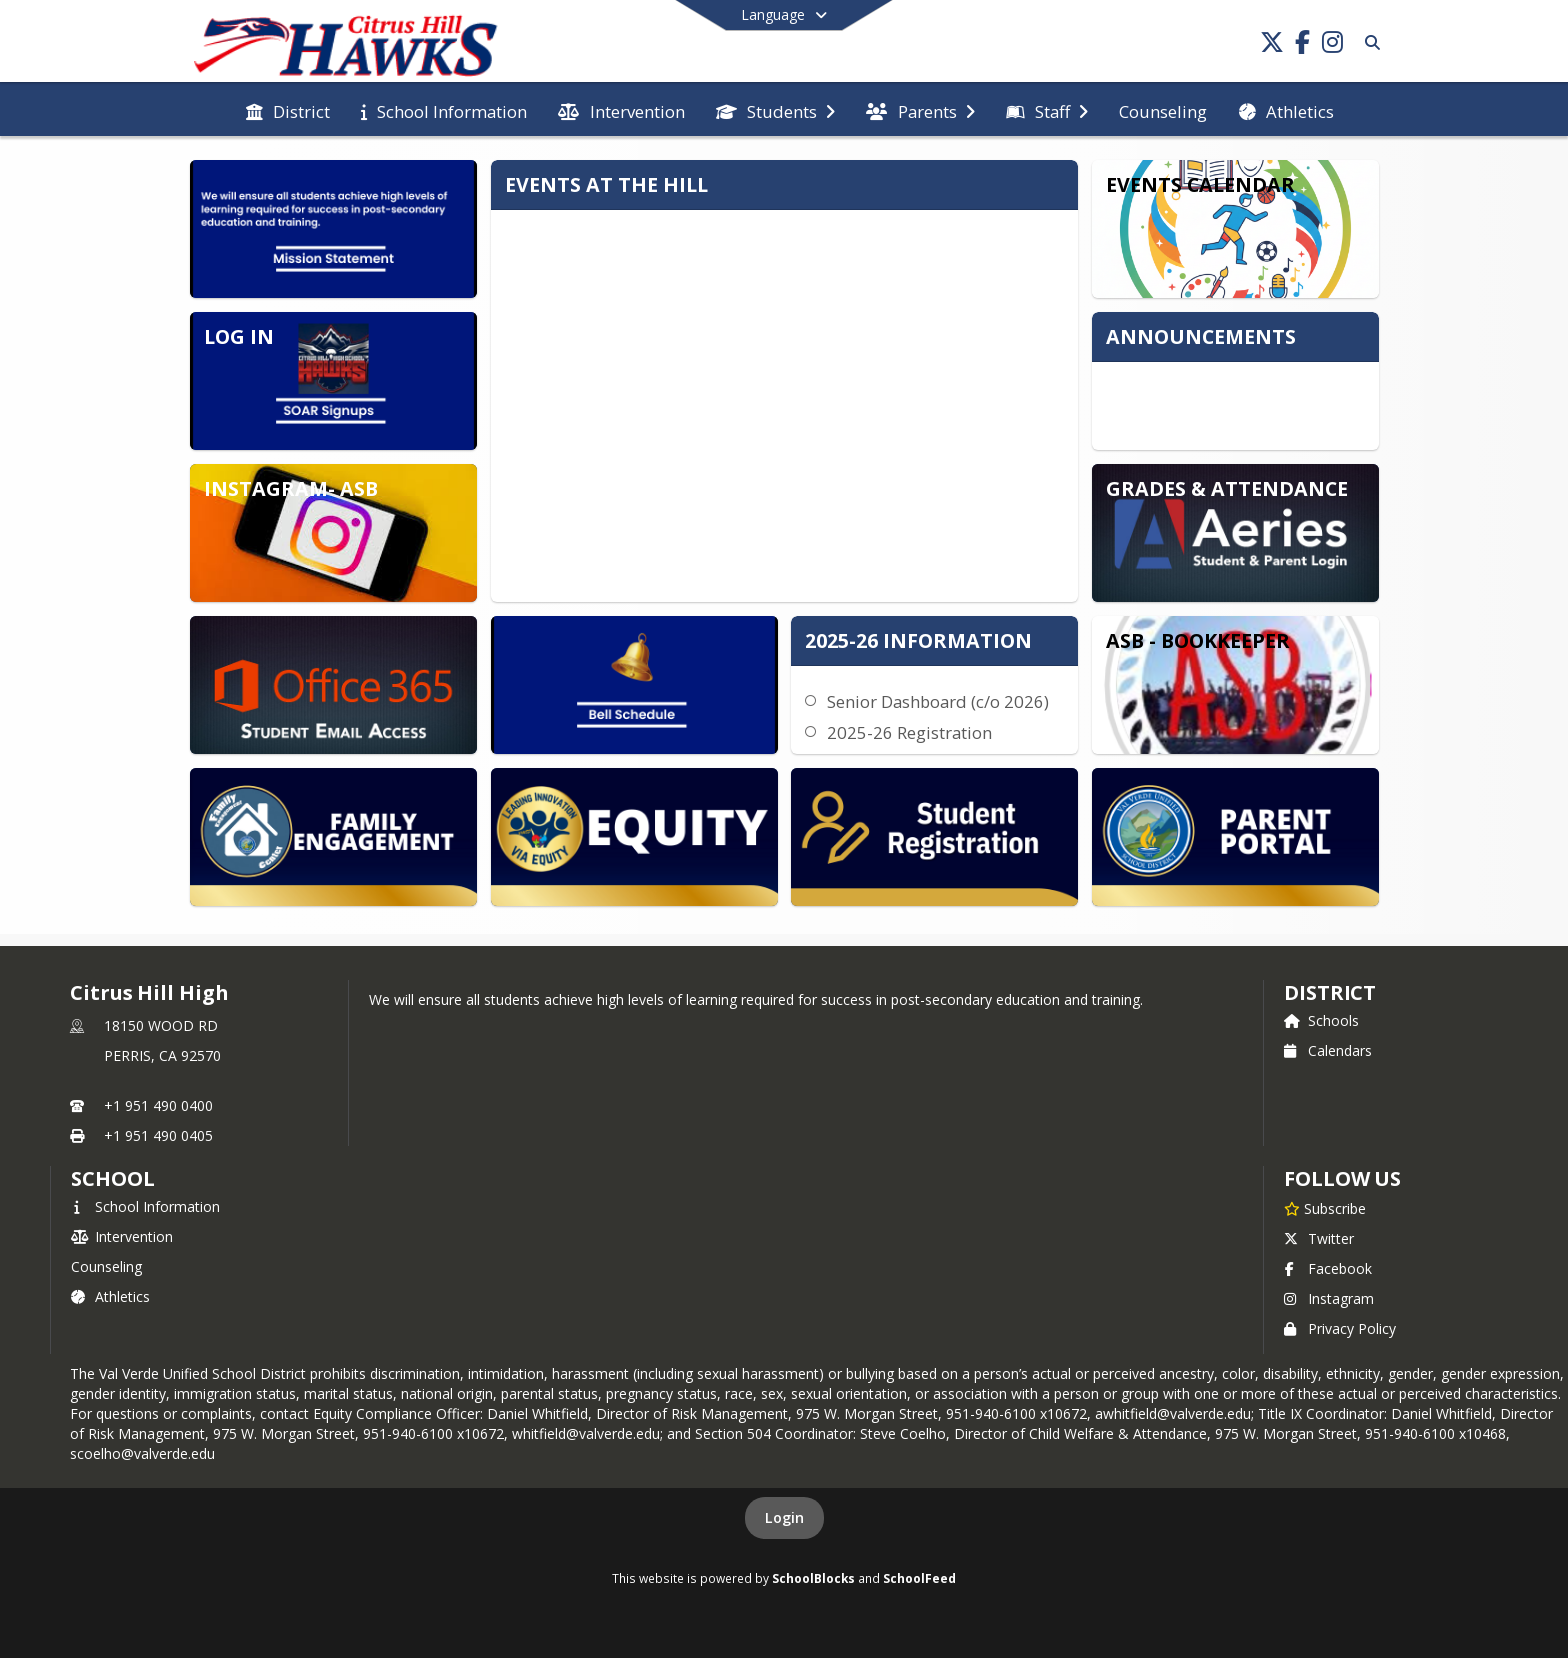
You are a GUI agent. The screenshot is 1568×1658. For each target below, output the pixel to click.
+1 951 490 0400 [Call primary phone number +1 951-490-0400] (158, 1105)
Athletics (110, 1296)
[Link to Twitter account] (1272, 45)
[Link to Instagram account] (1332, 45)
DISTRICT (1330, 992)
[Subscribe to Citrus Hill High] (1325, 1208)
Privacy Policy (1340, 1328)
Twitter (1319, 1238)
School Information (145, 1206)
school (112, 1178)
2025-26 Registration (909, 732)
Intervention (122, 1236)
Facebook (1328, 1268)
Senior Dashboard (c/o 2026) (938, 701)
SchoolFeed (919, 1578)
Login (784, 1517)
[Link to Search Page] (1368, 42)
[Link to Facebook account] (1302, 45)
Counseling (106, 1266)
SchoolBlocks (813, 1578)
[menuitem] (288, 110)
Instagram (1329, 1298)
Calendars (1328, 1050)
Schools (1321, 1020)
